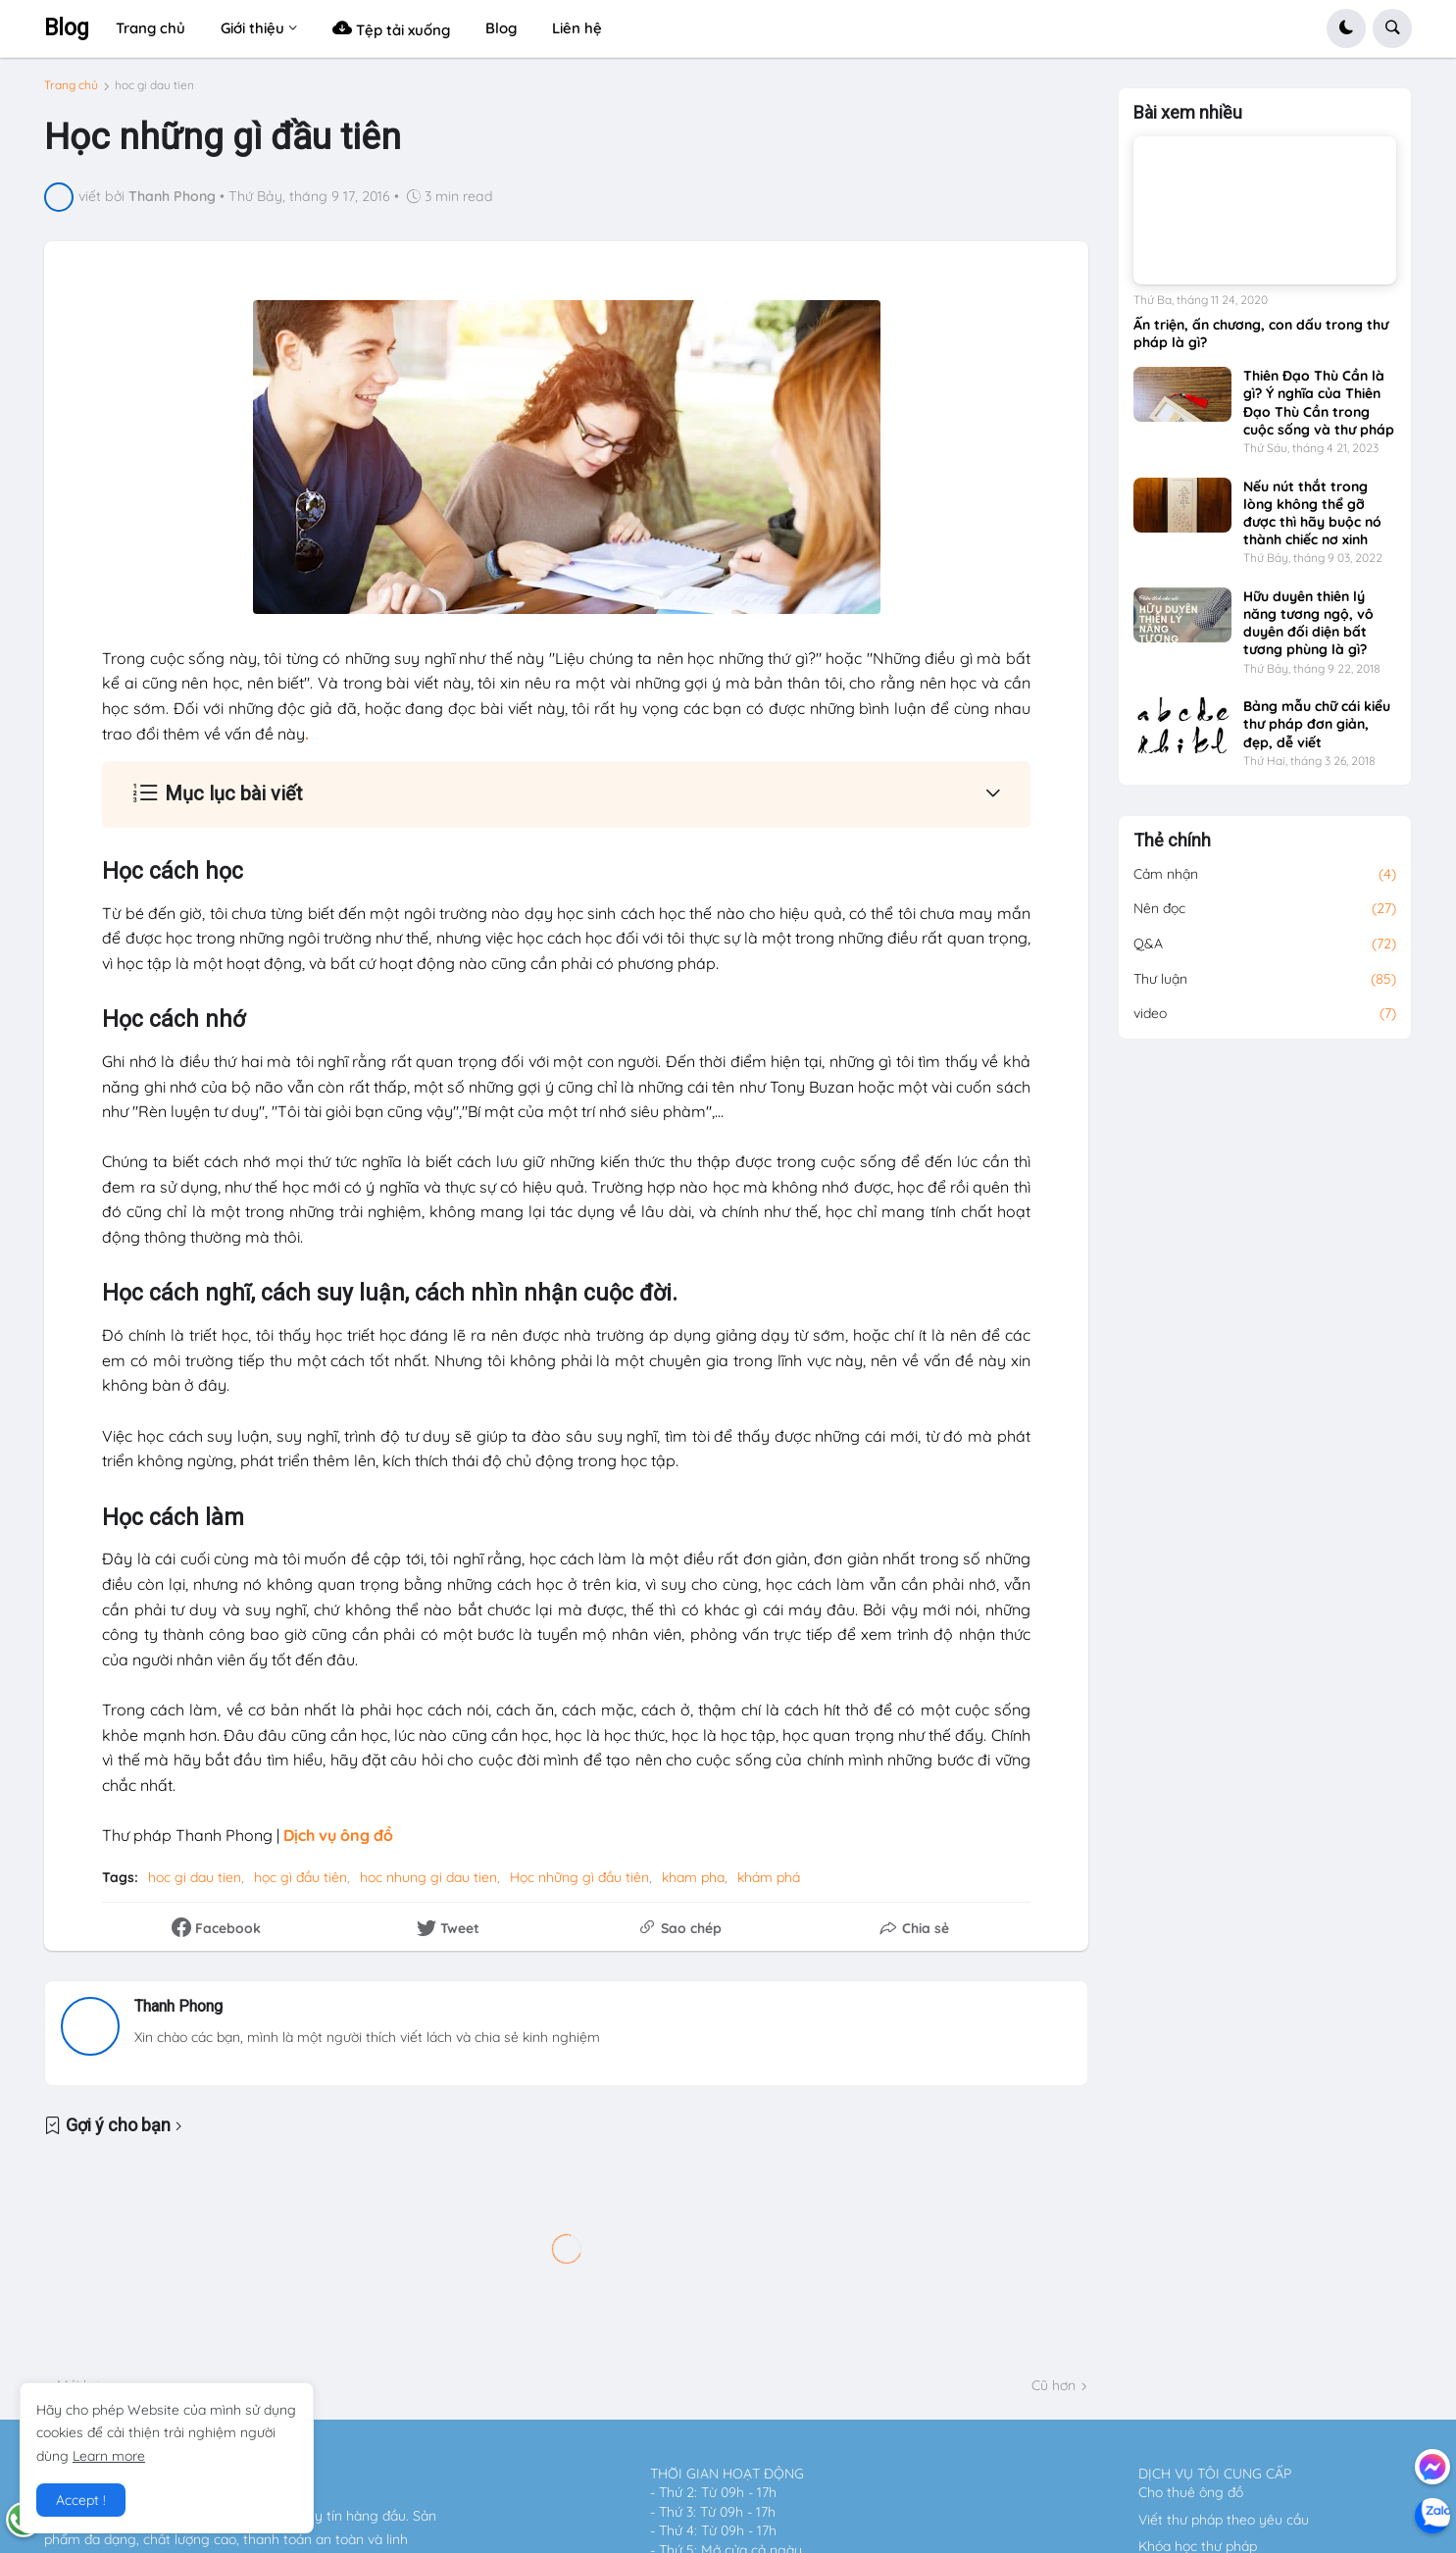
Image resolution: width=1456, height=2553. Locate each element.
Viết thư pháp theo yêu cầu (1223, 2519)
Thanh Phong (178, 2006)
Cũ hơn (1053, 2385)
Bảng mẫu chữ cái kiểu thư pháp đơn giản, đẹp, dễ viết (1316, 723)
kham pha (693, 1877)
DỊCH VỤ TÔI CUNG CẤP (1214, 2473)
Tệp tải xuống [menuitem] (391, 28)
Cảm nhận (1264, 875)
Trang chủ (71, 85)
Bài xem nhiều (1187, 113)
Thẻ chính (1172, 840)
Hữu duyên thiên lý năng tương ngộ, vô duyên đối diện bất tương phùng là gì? (1308, 623)
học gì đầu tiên (300, 1877)
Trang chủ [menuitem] (150, 28)
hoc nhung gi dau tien (428, 1877)
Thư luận (1264, 980)
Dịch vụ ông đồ (338, 1835)
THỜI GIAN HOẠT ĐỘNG (727, 2473)
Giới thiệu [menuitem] (252, 28)
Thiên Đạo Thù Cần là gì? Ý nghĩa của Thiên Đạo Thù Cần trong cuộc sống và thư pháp (1318, 402)
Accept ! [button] (81, 2500)
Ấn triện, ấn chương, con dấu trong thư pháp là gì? (1260, 333)
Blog (66, 28)
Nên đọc (1264, 909)
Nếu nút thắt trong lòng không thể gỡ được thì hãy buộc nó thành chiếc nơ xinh (1312, 513)
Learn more (109, 2456)
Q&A (1264, 944)
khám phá (768, 1877)
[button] (1346, 28)
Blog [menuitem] (501, 28)
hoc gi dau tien (154, 85)
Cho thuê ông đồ (1190, 2492)
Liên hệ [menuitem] (577, 28)
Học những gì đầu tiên (579, 1877)
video (1264, 1014)
